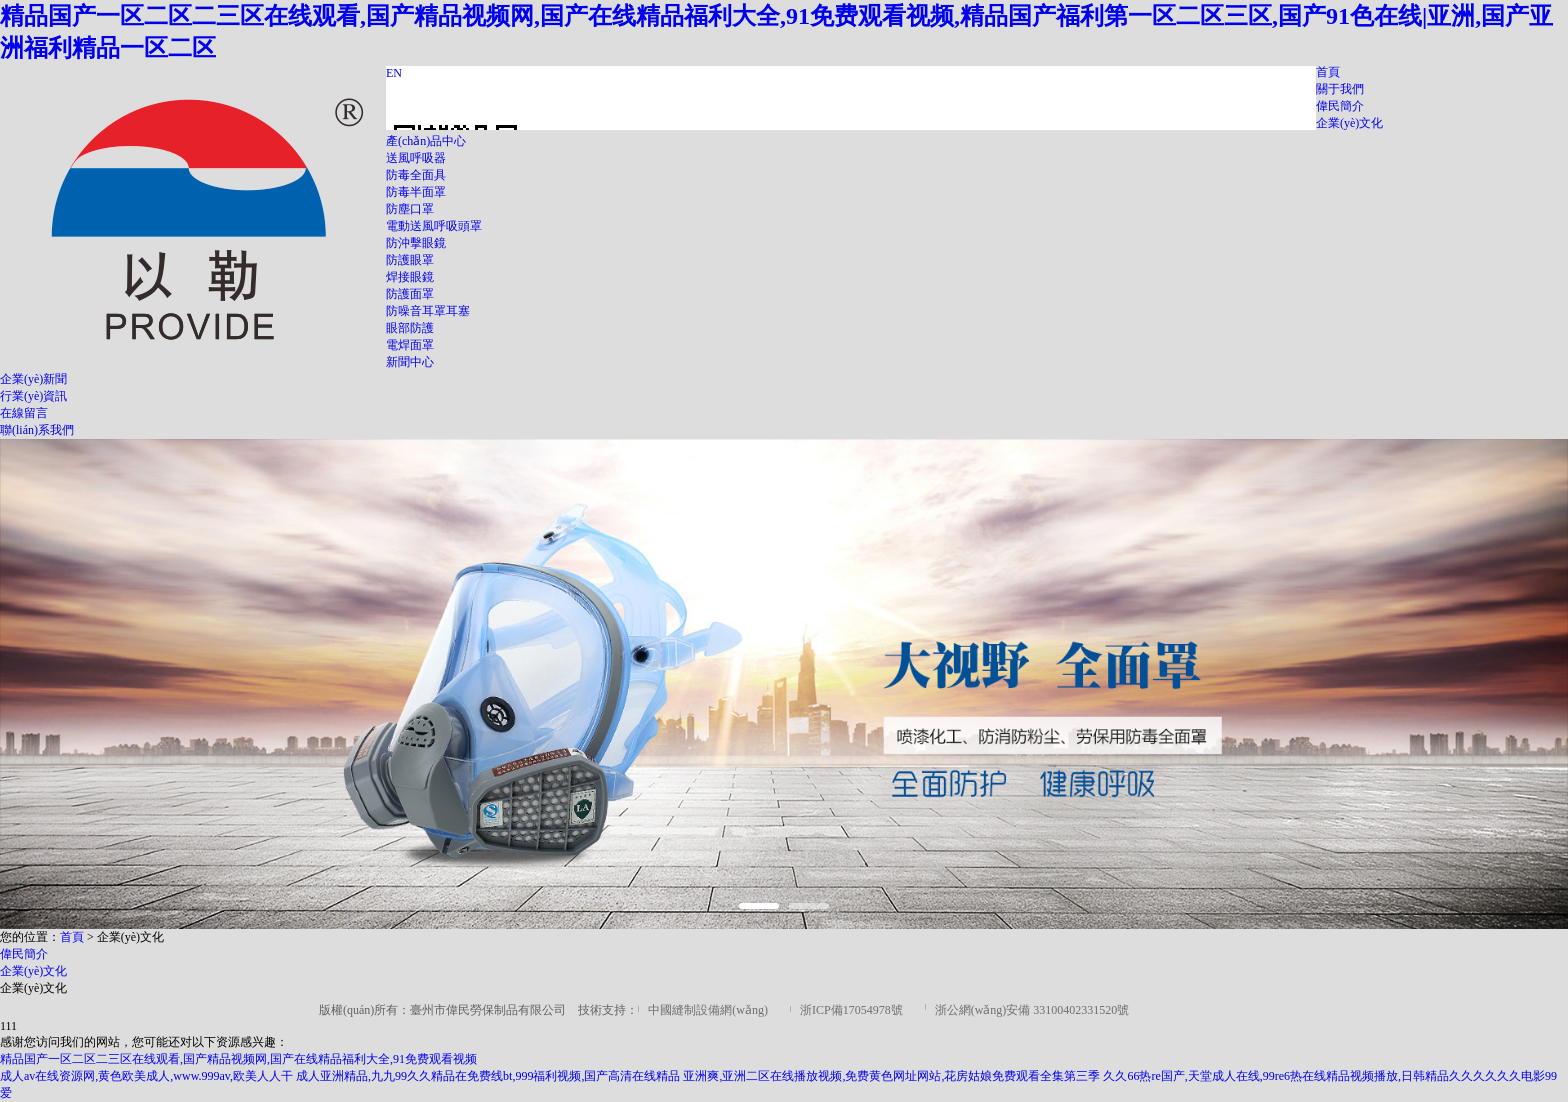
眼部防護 (410, 328)
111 (8, 1026)
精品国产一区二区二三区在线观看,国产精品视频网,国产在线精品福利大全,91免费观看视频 (238, 1059)
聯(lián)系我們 (37, 430)
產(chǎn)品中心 (426, 141)
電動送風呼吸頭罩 (434, 226)
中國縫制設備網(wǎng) (708, 1010)
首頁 (1328, 72)
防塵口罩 (410, 209)
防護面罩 (410, 294)
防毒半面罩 (416, 192)
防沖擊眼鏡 (416, 243)
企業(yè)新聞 (33, 379)
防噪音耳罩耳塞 (428, 311)
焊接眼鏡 (410, 277)
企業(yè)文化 (1349, 123)
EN (394, 73)
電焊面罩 (410, 345)
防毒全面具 (416, 175)
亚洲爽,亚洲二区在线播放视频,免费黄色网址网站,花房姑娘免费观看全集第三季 (891, 1076)
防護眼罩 (410, 260)
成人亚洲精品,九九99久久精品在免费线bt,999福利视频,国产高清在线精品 (488, 1076)
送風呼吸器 (416, 158)
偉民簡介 (1340, 106)
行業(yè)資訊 (33, 396)
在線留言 (24, 413)
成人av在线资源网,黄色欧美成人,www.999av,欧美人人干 (146, 1076)
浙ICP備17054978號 (851, 1010)
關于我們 (1340, 89)
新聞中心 (410, 362)
